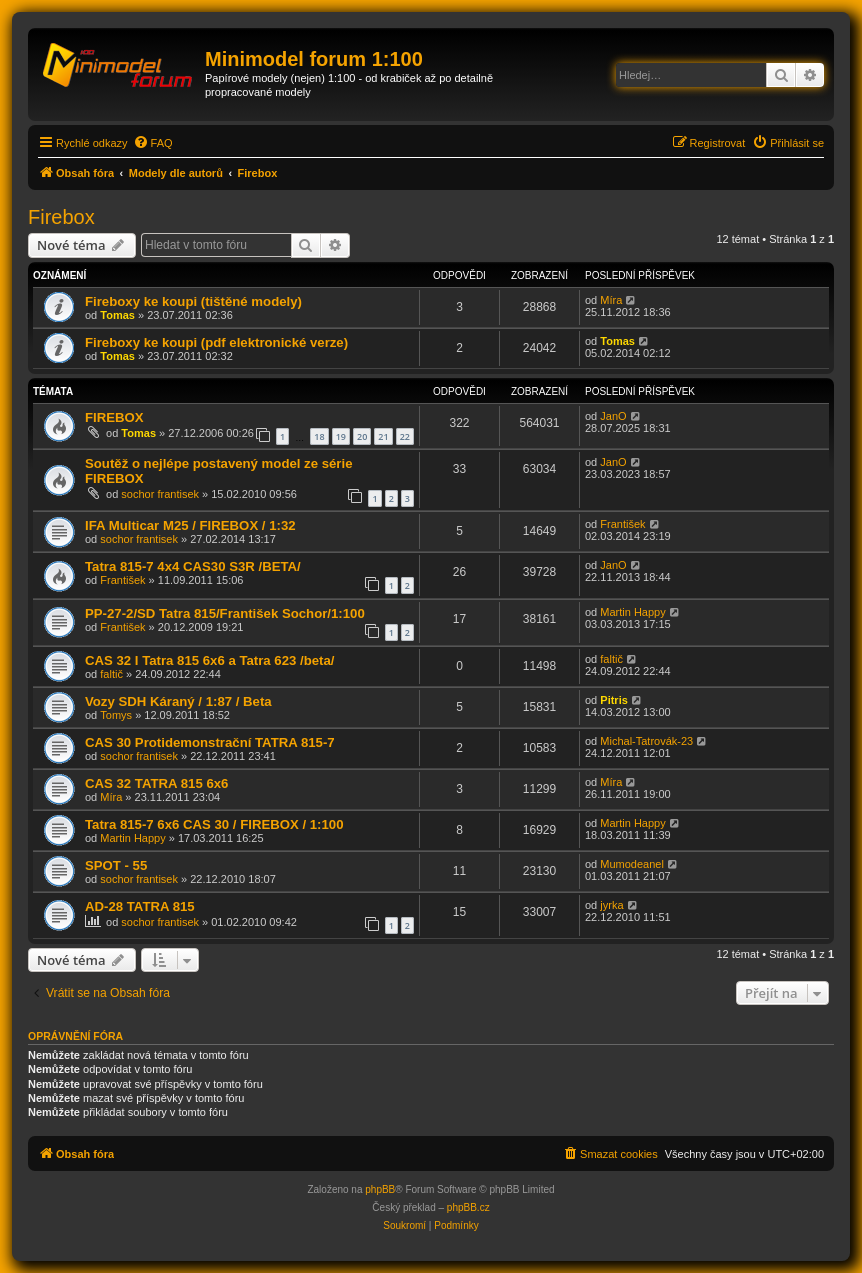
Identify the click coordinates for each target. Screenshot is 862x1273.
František (622, 524)
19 (341, 436)
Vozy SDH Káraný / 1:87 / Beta (178, 701)
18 (319, 436)
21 (383, 436)
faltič (111, 674)
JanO (613, 416)
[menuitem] (153, 143)
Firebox (61, 217)
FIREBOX (114, 417)
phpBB (380, 1189)
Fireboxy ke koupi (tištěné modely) (193, 301)
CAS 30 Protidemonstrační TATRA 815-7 (210, 742)
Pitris (614, 700)
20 (362, 436)
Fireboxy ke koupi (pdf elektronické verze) (216, 342)
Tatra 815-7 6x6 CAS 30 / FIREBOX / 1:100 (214, 824)
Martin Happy (632, 612)
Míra (611, 300)
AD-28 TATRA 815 (140, 906)
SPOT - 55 (116, 865)
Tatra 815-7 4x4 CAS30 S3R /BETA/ (193, 566)
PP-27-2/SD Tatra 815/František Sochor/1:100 (225, 613)
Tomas (117, 315)
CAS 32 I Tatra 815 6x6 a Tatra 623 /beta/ (209, 660)
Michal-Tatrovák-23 (646, 741)
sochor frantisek (160, 494)
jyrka (611, 905)
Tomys (116, 715)
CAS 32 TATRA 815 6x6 (156, 783)
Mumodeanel (632, 864)
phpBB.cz (468, 1207)
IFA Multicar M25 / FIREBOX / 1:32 (190, 525)
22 (405, 436)
